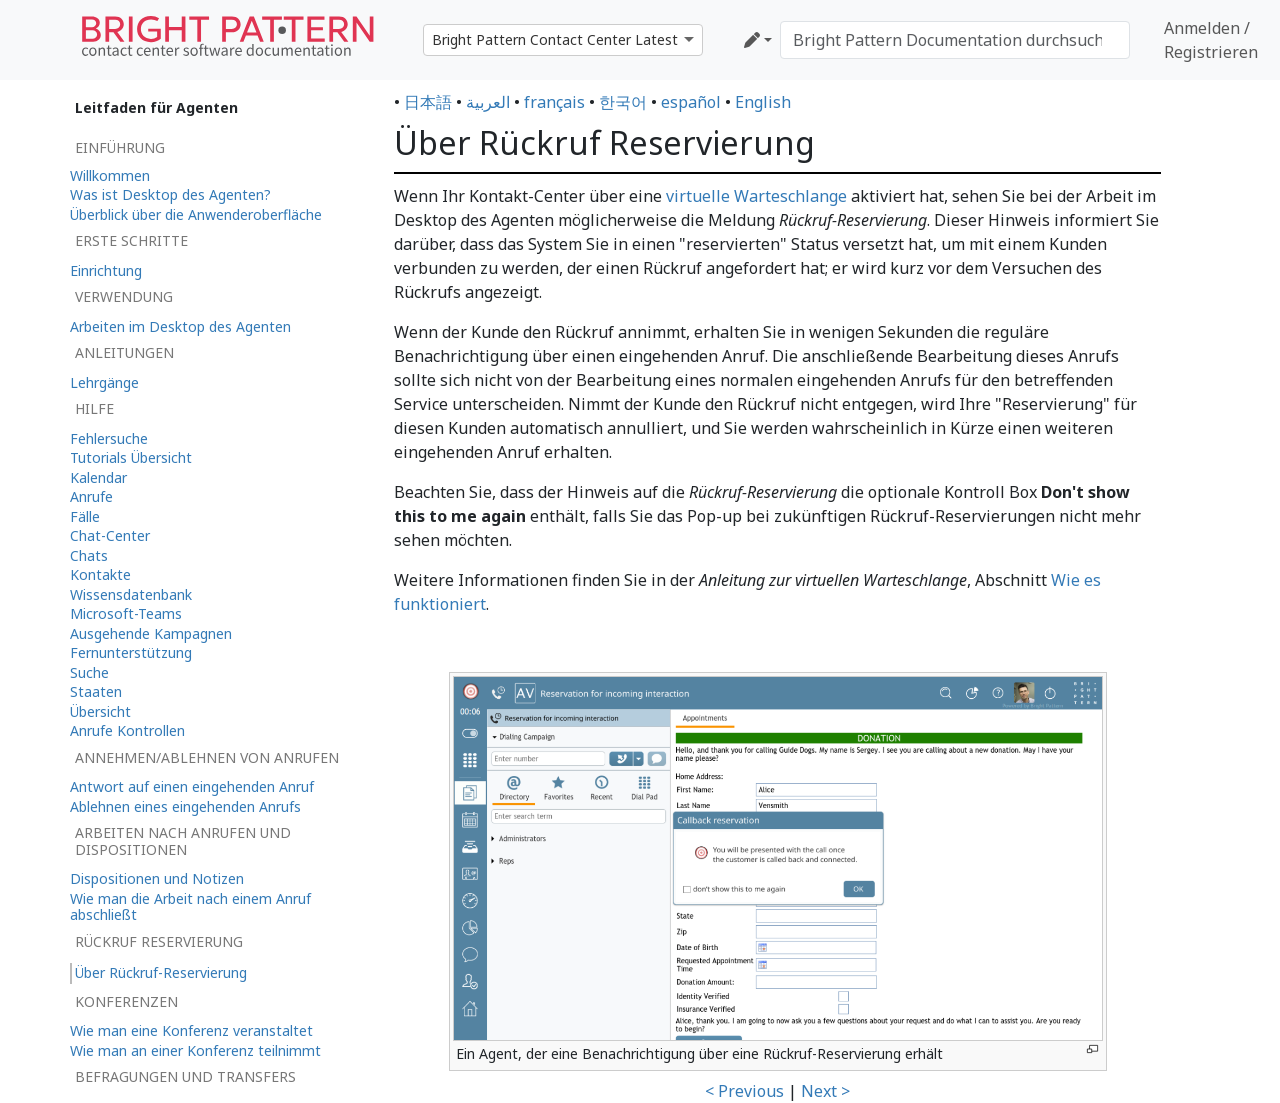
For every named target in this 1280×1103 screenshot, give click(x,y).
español (691, 102)
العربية (488, 102)
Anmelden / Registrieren (1211, 40)
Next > (825, 1091)
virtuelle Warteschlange (756, 196)
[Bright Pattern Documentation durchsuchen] (955, 40)
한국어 (623, 102)
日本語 (428, 102)
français (554, 102)
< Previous (744, 1091)
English (763, 102)
